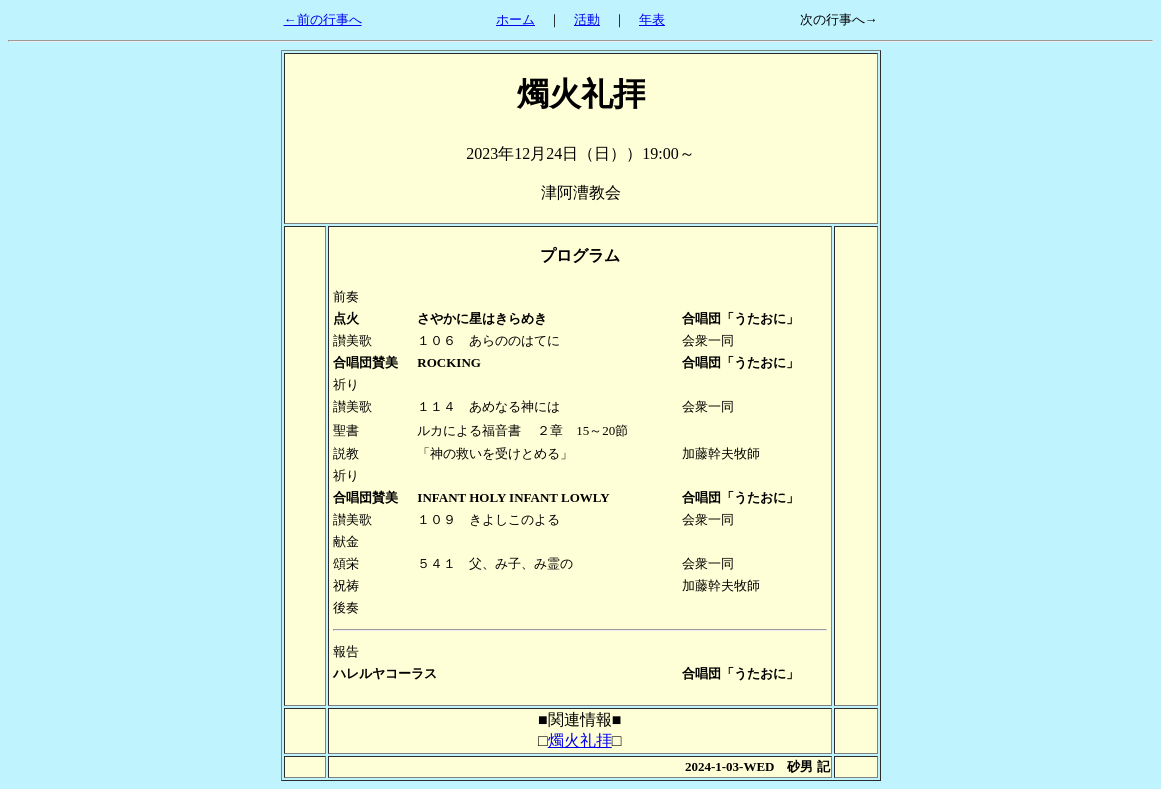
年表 (652, 19)
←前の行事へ (323, 19)
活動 (587, 19)
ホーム (515, 19)
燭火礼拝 (580, 740)
